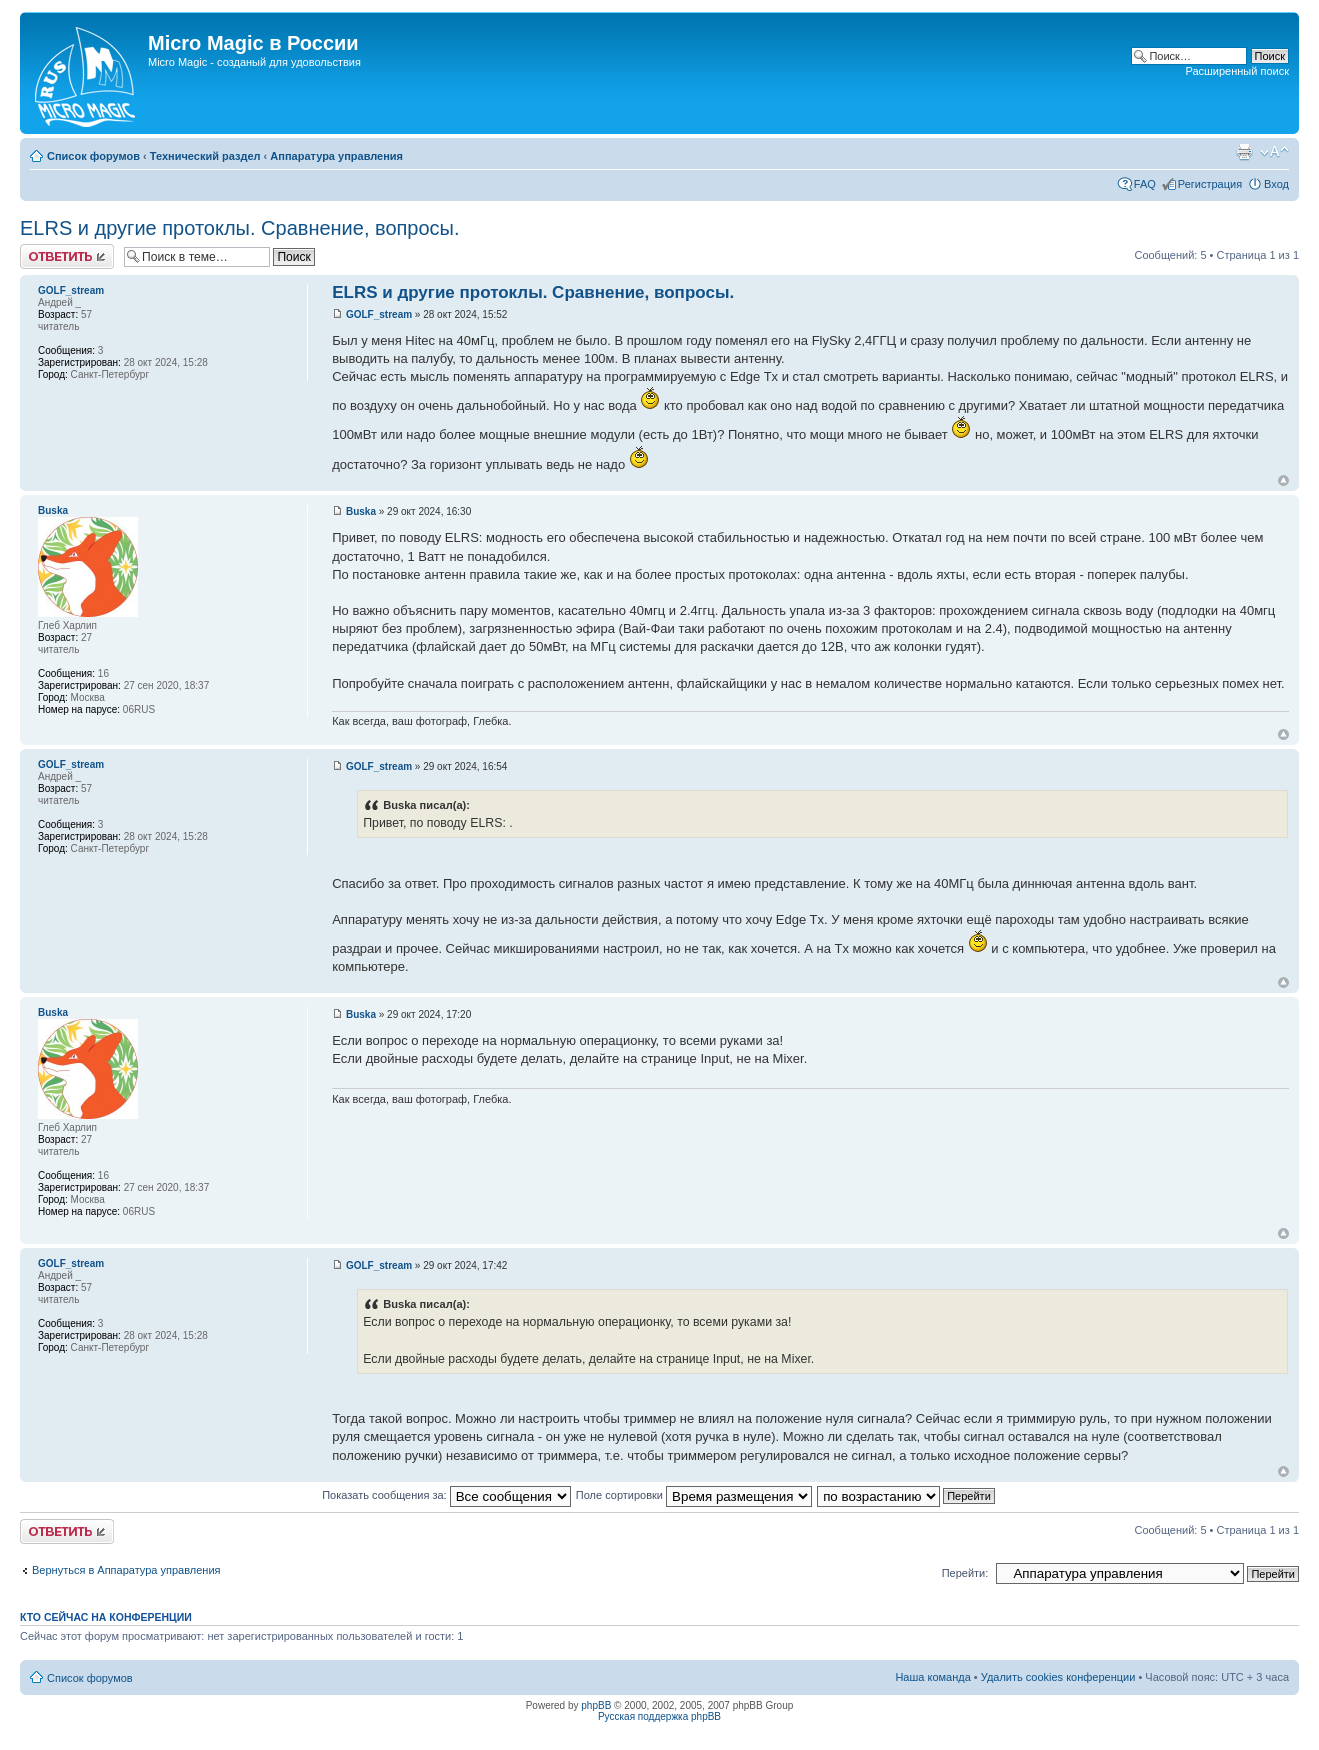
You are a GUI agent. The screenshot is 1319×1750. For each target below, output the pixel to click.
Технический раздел (205, 156)
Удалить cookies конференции (1058, 1677)
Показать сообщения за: (446, 1495)
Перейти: (965, 1573)
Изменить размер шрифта (1274, 152)
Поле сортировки (694, 1495)
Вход (1276, 184)
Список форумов (93, 156)
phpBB (596, 1705)
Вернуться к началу (1283, 480)
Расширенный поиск (1237, 71)
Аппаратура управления (336, 156)
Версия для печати (1244, 152)
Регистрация (1210, 184)
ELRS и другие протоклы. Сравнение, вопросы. (240, 228)
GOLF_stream (379, 314)
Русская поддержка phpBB (659, 1716)
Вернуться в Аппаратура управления (126, 1570)
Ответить (67, 256)
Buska (361, 511)
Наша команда (932, 1677)
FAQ (1145, 184)
